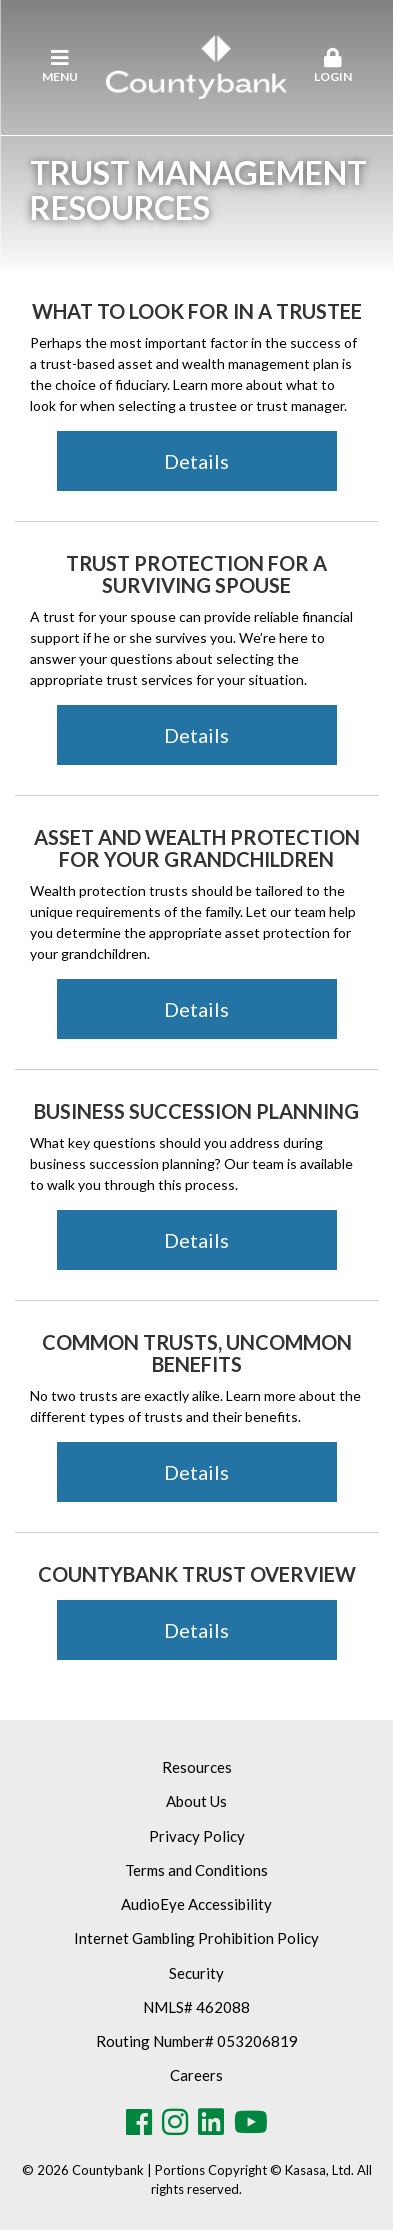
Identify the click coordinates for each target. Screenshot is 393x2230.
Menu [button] (60, 66)
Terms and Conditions (196, 1870)
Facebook (139, 2122)
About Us (196, 1801)
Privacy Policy (197, 1836)
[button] (332, 67)
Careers (196, 2075)
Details (196, 461)
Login (332, 66)
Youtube (251, 2122)
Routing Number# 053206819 (197, 2041)
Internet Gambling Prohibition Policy (196, 1938)
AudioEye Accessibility (196, 1904)
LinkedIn (211, 2122)
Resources (197, 1767)
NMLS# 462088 (196, 2007)
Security (196, 1973)
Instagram (175, 2122)
